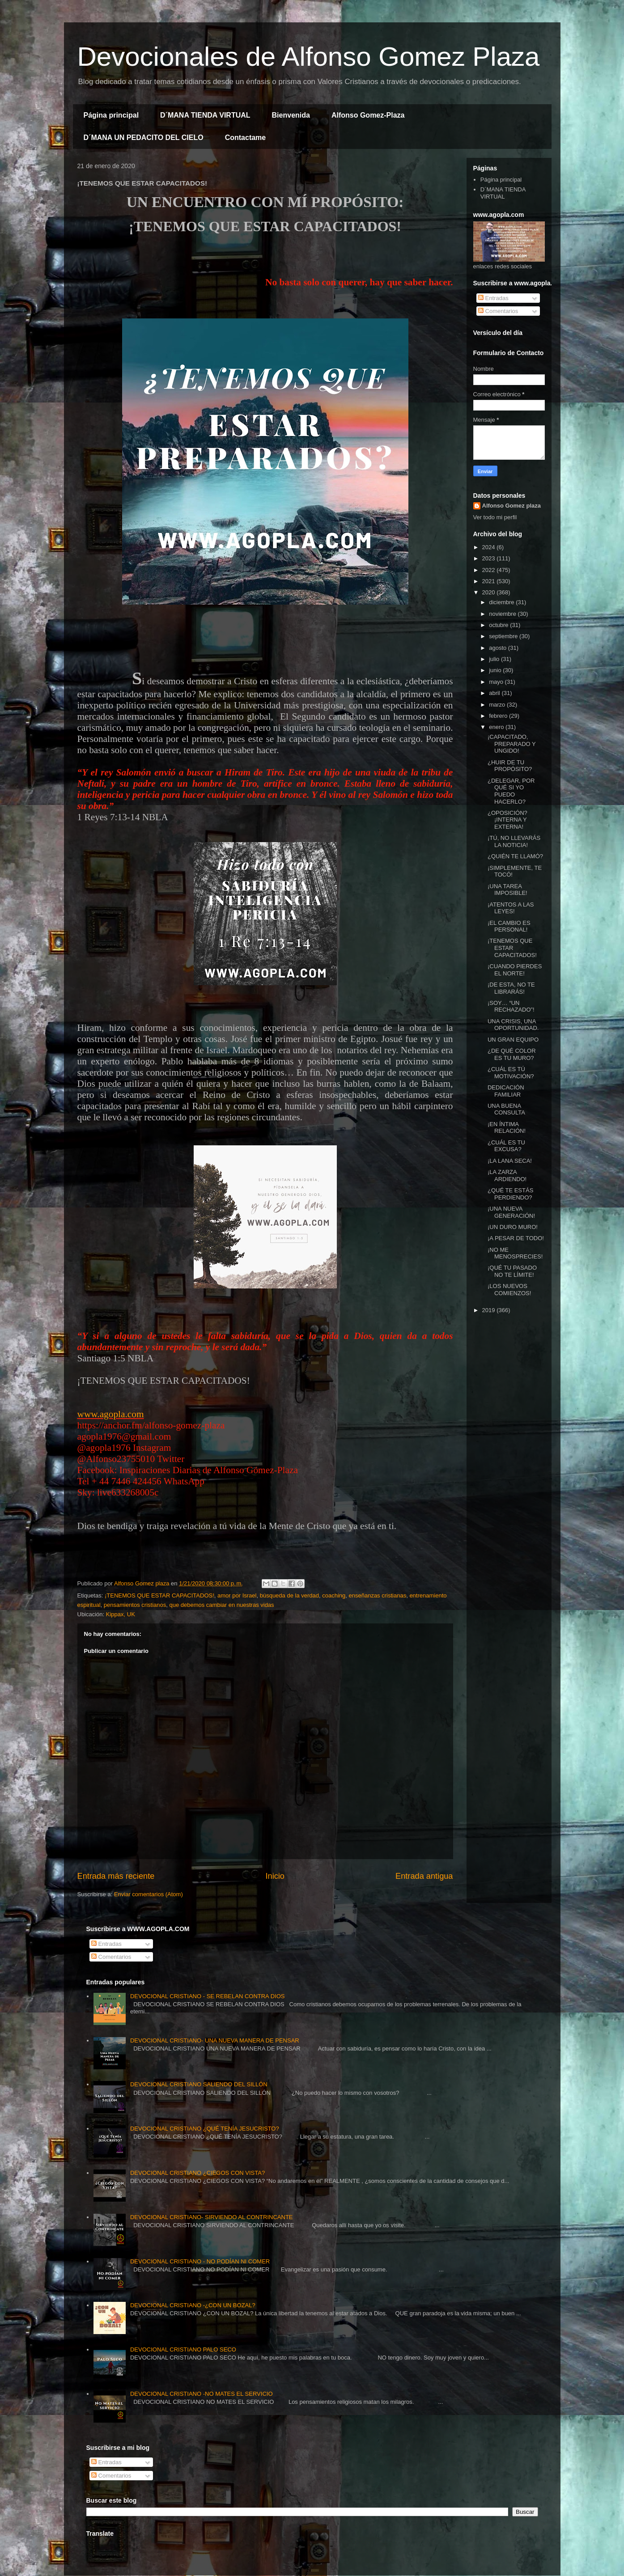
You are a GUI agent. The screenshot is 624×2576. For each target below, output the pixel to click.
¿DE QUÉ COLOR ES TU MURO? (512, 1054)
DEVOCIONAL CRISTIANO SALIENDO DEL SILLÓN (198, 2084)
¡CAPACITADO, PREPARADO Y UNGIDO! (511, 743)
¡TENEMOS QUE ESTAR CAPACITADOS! (159, 1595)
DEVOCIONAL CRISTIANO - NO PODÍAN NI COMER (200, 2261)
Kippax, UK (120, 1614)
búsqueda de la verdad (289, 1595)
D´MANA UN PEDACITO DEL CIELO (144, 137)
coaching (333, 1595)
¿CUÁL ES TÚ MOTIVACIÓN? (511, 1073)
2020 (489, 592)
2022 (489, 570)
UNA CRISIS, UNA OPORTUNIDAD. (513, 1025)
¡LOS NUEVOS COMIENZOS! (509, 1289)
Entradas (493, 298)
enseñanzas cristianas (378, 1595)
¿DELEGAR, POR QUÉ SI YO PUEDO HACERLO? (511, 791)
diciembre (502, 602)
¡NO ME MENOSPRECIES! (515, 1253)
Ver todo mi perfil (495, 517)
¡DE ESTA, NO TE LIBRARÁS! (511, 988)
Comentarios (498, 311)
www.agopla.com (110, 1414)
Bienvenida (291, 115)
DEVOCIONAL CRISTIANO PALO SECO (183, 2349)
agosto (498, 647)
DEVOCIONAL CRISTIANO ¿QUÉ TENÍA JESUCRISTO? (204, 2128)
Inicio (274, 1876)
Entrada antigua (424, 1876)
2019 (489, 1310)
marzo (498, 704)
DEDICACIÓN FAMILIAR (506, 1091)
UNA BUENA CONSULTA (506, 1109)
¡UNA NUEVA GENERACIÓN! (511, 1212)
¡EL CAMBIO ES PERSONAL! (509, 926)
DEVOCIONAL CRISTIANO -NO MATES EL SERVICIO (201, 2393)
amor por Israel (236, 1595)
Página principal (111, 115)
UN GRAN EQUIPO (513, 1039)
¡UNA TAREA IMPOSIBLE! (507, 890)
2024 (489, 547)
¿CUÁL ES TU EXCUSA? (506, 1146)
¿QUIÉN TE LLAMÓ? (515, 856)
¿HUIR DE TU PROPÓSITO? (510, 766)
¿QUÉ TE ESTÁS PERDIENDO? (510, 1194)
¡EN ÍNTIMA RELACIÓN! (507, 1128)
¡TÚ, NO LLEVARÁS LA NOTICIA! (514, 841)
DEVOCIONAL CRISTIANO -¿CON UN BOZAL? (192, 2305)
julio (495, 659)
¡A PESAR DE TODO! (516, 1238)
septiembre (504, 636)
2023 (489, 558)
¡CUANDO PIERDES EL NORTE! (515, 970)
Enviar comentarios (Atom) (148, 1894)
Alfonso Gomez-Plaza (368, 115)
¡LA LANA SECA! (510, 1160)
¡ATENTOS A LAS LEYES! (511, 908)
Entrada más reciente (116, 1876)
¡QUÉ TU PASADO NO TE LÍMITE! (512, 1271)
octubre (499, 625)
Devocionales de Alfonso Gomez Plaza (308, 57)
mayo (497, 681)
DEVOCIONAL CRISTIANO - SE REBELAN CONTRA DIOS (207, 1996)
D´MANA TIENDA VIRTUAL (205, 115)
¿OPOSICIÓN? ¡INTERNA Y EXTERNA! (507, 819)
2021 (489, 581)
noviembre (503, 613)
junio (496, 670)
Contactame (245, 137)
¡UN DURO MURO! (513, 1227)
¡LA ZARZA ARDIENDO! (507, 1175)
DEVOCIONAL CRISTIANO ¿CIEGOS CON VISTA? (197, 2172)
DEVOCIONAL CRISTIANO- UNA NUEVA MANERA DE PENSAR (214, 2040)
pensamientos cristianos (135, 1605)
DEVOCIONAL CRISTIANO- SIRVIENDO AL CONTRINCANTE (211, 2217)
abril (495, 693)
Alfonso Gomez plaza (511, 505)
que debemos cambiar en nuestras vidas (221, 1605)
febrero (499, 715)
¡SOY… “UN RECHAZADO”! (511, 1006)
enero (497, 727)
